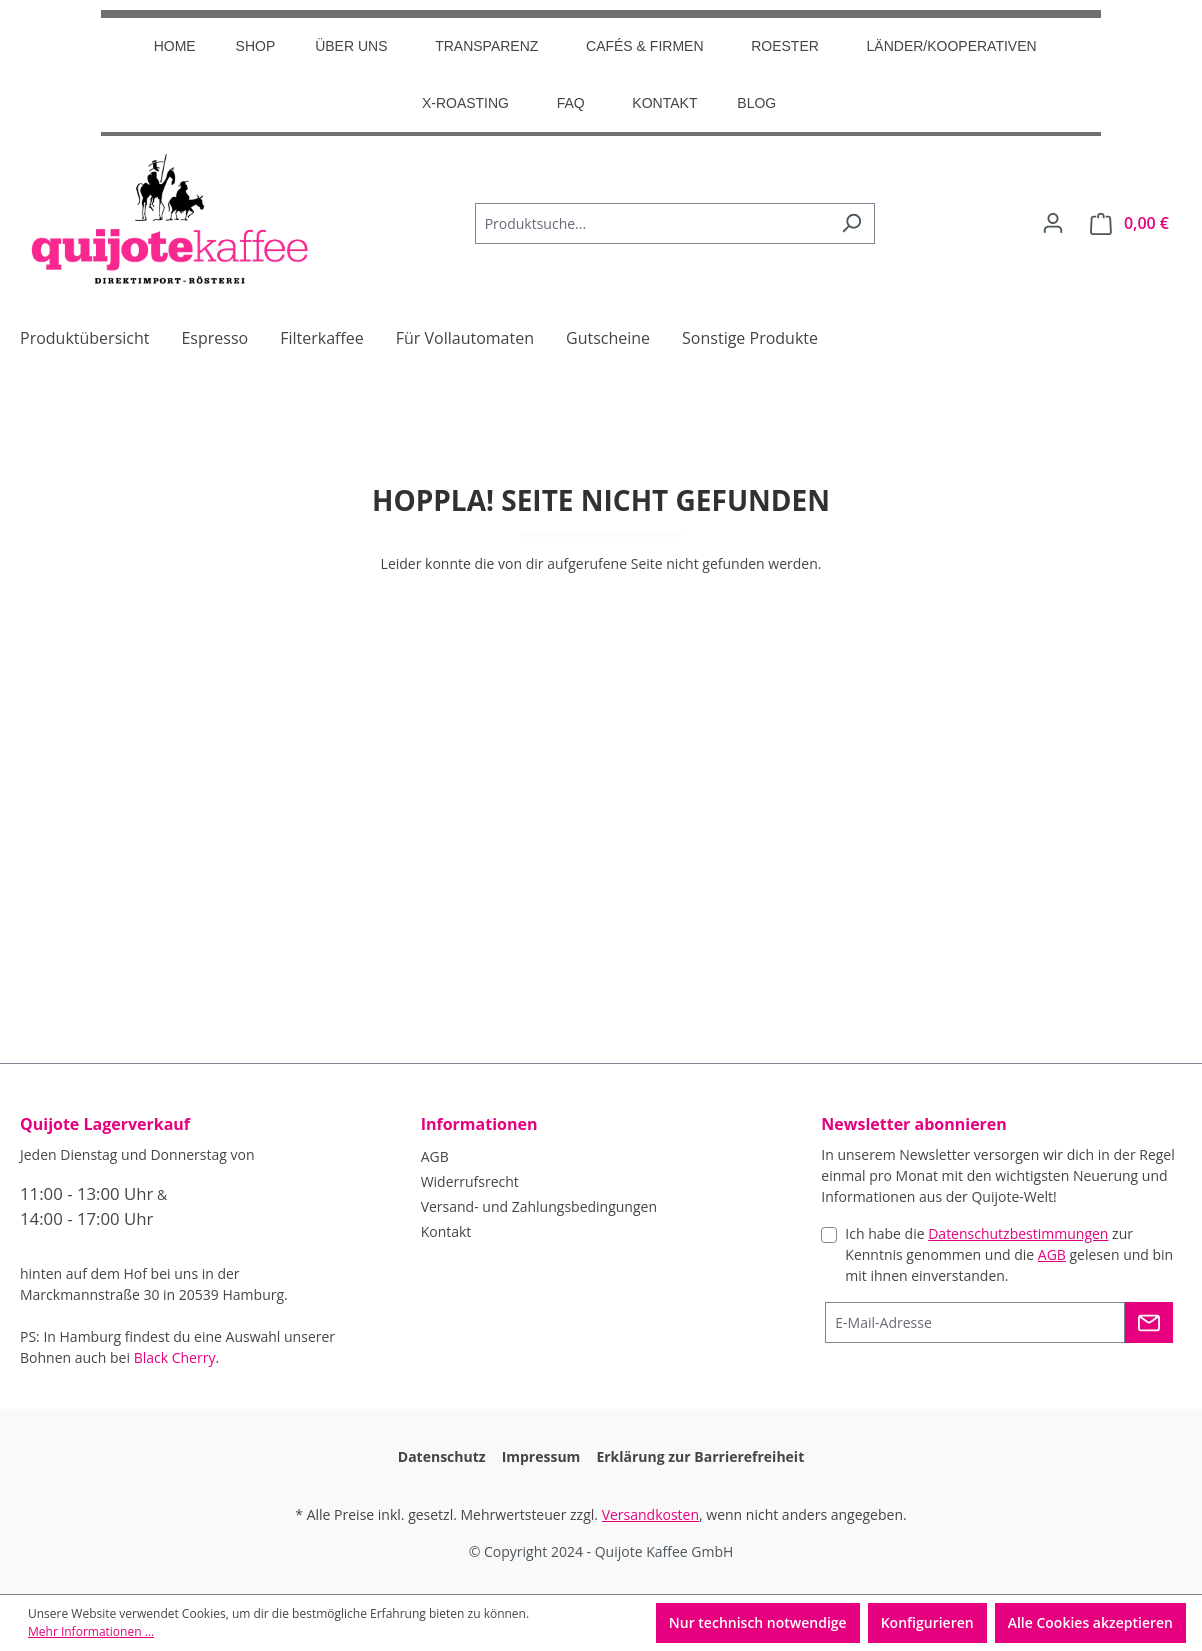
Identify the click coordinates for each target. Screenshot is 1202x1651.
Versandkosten (650, 1514)
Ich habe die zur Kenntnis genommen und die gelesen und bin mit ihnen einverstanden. (1009, 1254)
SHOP (256, 46)
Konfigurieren (927, 1622)
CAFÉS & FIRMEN (644, 46)
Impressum (541, 1456)
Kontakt (664, 103)
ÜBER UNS (351, 46)
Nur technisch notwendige (758, 1622)
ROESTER (785, 46)
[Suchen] (851, 223)
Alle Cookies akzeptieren (1090, 1622)
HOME (175, 46)
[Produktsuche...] (652, 223)
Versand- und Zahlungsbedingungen (539, 1206)
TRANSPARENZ (486, 46)
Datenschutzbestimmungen (1018, 1233)
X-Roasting (465, 103)
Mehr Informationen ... (91, 1631)
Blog (756, 103)
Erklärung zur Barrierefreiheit (700, 1456)
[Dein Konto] (1053, 223)
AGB (435, 1156)
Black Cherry (175, 1357)
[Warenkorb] (1129, 223)
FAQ (571, 103)
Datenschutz (442, 1456)
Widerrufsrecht (470, 1181)
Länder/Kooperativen (952, 46)
